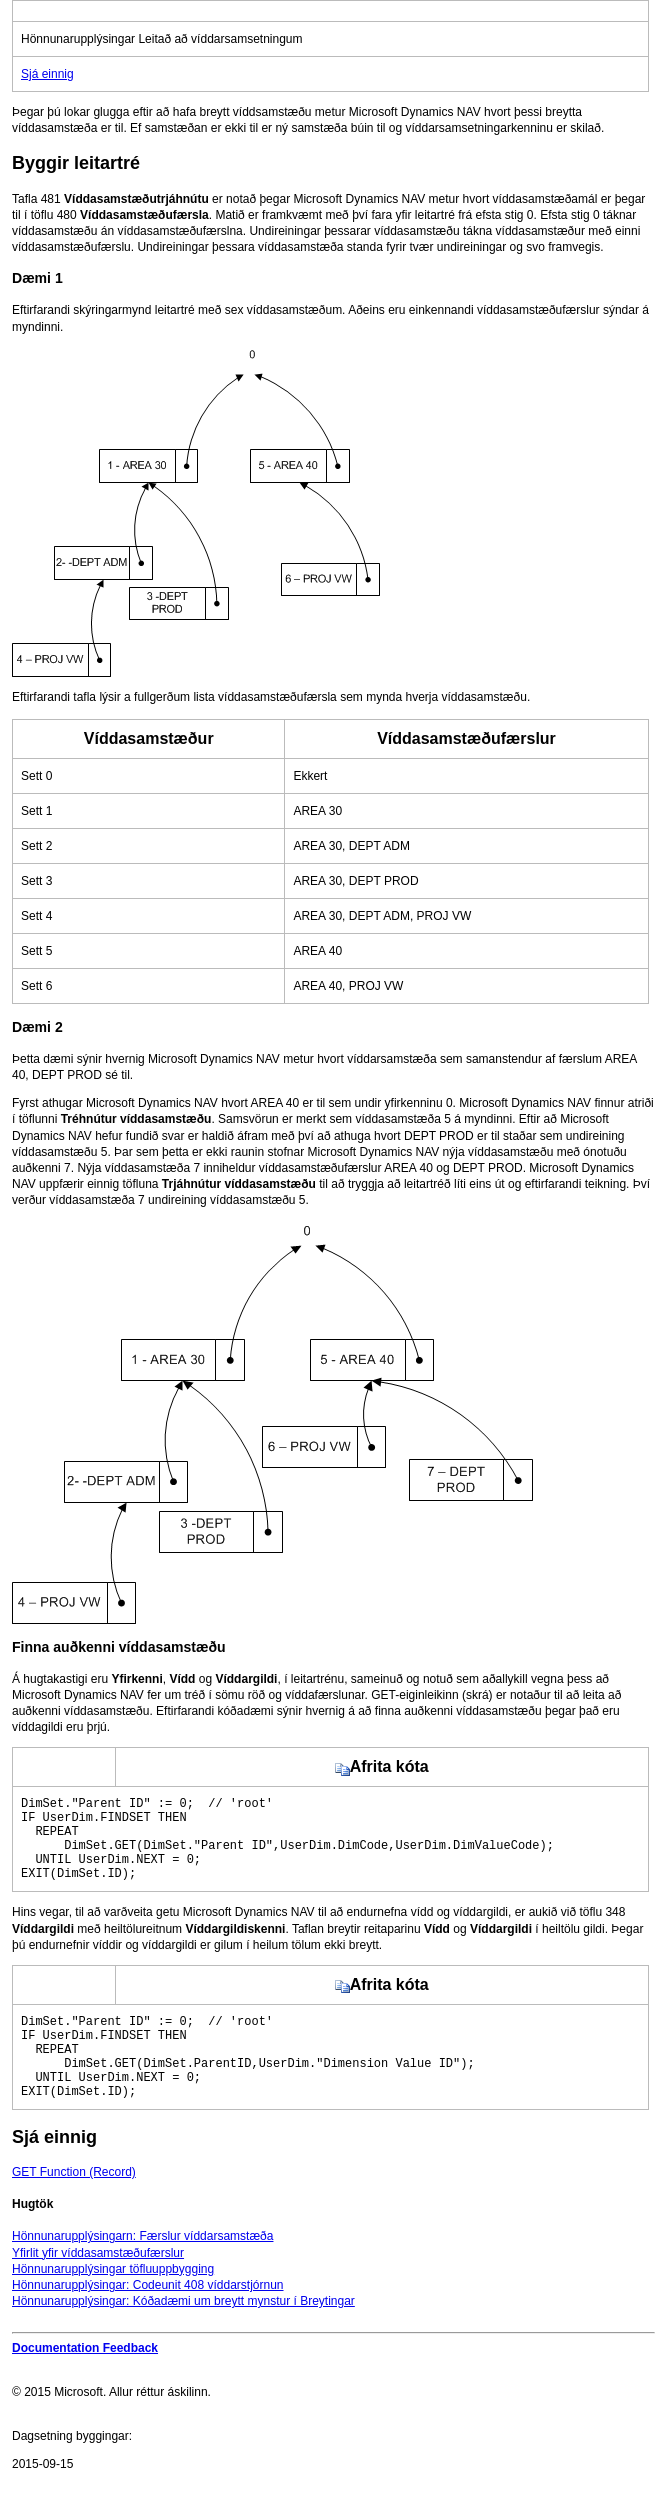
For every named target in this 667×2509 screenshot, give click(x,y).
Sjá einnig (47, 74)
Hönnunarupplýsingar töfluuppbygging (113, 2305)
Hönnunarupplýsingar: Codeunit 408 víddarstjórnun (148, 2321)
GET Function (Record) (74, 2208)
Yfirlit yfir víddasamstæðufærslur (98, 2289)
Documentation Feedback (85, 2384)
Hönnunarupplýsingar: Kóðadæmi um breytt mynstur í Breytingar (183, 2337)
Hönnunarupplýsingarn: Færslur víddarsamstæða (142, 2272)
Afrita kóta (382, 1766)
